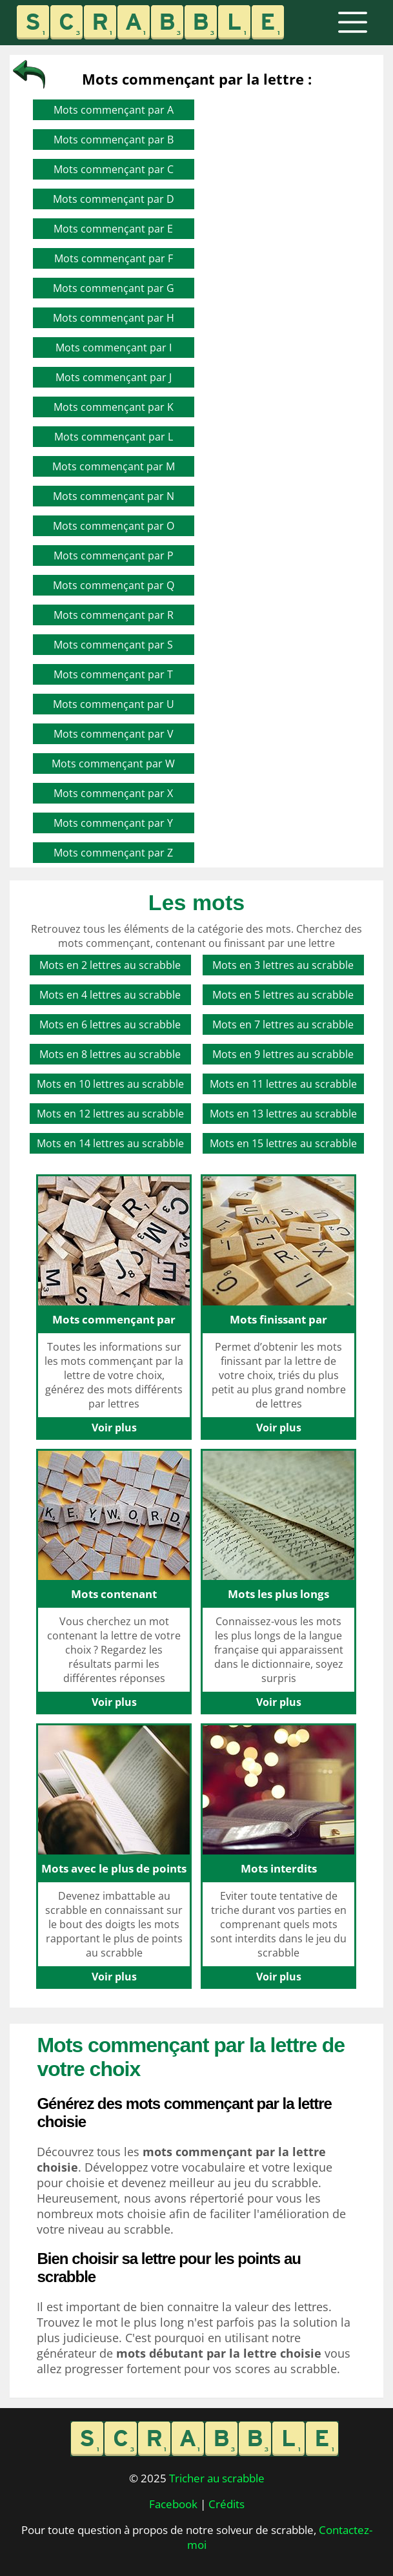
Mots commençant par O (113, 526)
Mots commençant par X (113, 793)
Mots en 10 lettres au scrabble (110, 1084)
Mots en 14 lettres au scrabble (110, 1143)
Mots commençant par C (114, 169)
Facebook (173, 2504)
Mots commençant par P (114, 555)
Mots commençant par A (114, 110)
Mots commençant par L (113, 437)
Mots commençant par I (113, 347)
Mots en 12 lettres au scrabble (110, 1113)
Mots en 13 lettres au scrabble (283, 1113)
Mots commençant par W (113, 763)
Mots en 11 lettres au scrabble (283, 1084)
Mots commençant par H (113, 318)
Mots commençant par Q (113, 585)
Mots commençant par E (113, 229)
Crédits (226, 2504)
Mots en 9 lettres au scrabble (283, 1054)
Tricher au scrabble (217, 2478)
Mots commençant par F (113, 258)
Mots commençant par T (113, 674)
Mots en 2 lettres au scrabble (110, 965)
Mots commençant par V (114, 734)
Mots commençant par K (114, 407)
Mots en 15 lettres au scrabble (283, 1143)
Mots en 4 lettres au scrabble (110, 995)
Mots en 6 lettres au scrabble (110, 1024)
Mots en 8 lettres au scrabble (110, 1054)
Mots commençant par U (113, 704)
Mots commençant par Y (113, 823)
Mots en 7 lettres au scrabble (283, 1024)
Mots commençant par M (113, 466)
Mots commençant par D (113, 199)
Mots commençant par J (113, 377)
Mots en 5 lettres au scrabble (283, 995)
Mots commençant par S (113, 645)
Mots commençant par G (113, 288)
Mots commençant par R (114, 615)
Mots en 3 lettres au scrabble (283, 965)
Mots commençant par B (114, 139)
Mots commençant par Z (113, 853)
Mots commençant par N (113, 496)
